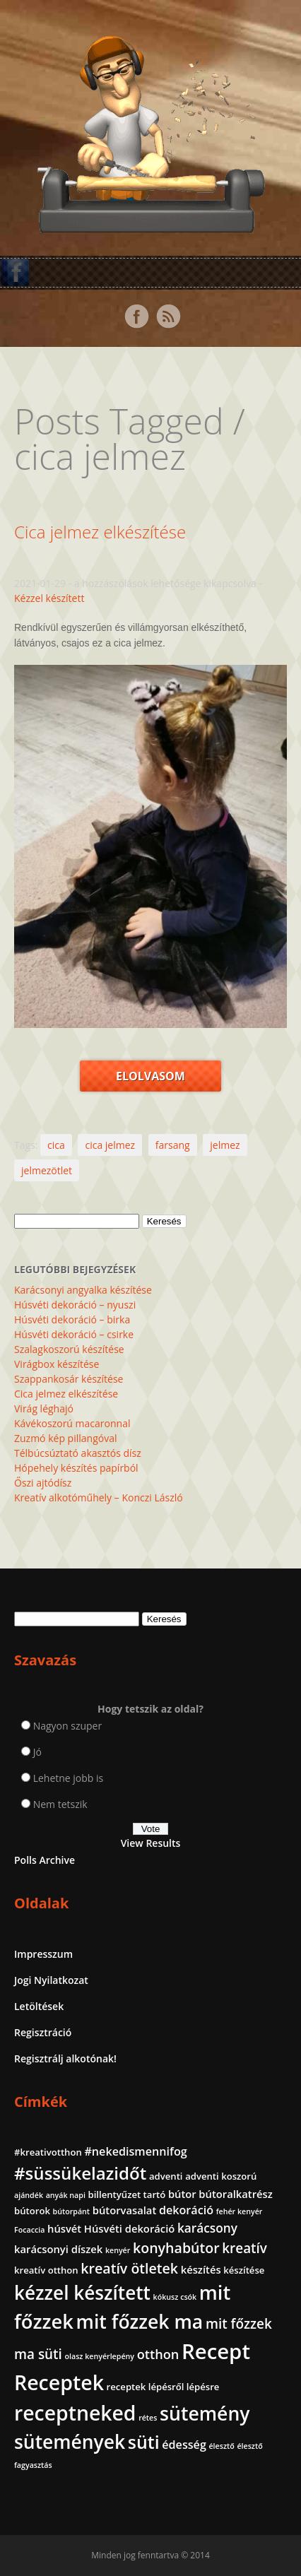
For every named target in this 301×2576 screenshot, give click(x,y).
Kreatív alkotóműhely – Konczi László (98, 1497)
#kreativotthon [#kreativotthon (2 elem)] (48, 2152)
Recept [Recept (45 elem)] (216, 2351)
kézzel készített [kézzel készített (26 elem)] (82, 2292)
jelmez (225, 1145)
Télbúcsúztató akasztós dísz (77, 1453)
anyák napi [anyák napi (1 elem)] (65, 2195)
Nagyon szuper (67, 1725)
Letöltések (39, 2006)
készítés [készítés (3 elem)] (201, 2269)
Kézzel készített (49, 598)
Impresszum (43, 1954)
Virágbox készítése (56, 1364)
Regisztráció (42, 2032)
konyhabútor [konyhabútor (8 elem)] (176, 2247)
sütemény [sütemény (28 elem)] (204, 2413)
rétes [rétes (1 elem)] (147, 2418)
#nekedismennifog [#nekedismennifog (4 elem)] (135, 2151)
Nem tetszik (60, 1804)
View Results (151, 1843)
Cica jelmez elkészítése (100, 531)
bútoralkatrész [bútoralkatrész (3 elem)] (235, 2194)
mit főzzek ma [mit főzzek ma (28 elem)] (139, 2321)
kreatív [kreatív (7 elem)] (244, 2248)
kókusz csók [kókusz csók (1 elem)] (175, 2297)
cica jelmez (110, 1145)
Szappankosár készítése (68, 1379)
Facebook (136, 316)
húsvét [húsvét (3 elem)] (64, 2228)
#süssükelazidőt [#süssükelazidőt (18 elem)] (80, 2173)
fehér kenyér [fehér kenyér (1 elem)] (239, 2211)
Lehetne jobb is (68, 1778)
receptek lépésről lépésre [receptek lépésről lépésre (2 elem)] (163, 2386)
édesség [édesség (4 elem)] (184, 2444)
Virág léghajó (43, 1408)
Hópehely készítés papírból (76, 1468)
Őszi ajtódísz (42, 1482)
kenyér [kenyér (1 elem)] (117, 2250)
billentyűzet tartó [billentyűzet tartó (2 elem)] (127, 2194)
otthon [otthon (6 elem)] (158, 2354)
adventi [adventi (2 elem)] (166, 2176)
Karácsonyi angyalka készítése (83, 1289)
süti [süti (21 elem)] (144, 2442)
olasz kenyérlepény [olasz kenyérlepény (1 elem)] (99, 2356)
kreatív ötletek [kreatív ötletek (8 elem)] (129, 2268)
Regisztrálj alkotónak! (65, 2058)
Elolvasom (150, 1076)
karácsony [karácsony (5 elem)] (207, 2228)
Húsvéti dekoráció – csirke (74, 1334)
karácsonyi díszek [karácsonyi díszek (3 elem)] (58, 2249)
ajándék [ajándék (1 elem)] (28, 2195)
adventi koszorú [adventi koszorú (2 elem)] (220, 2176)
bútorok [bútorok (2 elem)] (32, 2210)
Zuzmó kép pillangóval (65, 1438)
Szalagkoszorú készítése (69, 1349)
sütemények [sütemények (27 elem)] (69, 2441)
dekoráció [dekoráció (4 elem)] (186, 2210)
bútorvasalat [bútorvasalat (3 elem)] (125, 2210)
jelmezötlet (46, 1170)
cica (56, 1145)
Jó (37, 1752)
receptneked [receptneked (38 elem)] (75, 2412)
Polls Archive (44, 1860)
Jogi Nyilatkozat (51, 1980)
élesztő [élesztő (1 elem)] (221, 2446)
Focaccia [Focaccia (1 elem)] (29, 2230)
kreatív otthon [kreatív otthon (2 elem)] (46, 2270)
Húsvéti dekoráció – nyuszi (75, 1304)
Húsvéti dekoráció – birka (72, 1319)
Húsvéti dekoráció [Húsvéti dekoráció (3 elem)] (129, 2228)
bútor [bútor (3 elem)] (182, 2194)
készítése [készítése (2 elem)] (243, 2270)
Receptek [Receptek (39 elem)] (59, 2382)
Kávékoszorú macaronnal (72, 1423)
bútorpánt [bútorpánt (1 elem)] (71, 2211)
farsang (172, 1145)
